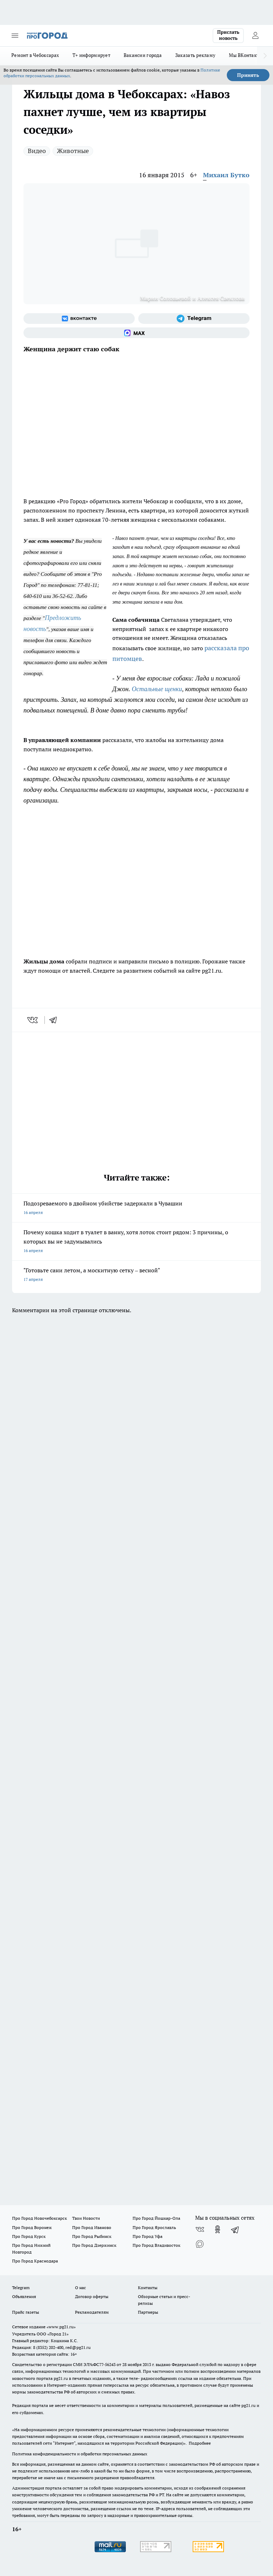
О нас (80, 2287)
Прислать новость (228, 35)
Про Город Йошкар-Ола (156, 2218)
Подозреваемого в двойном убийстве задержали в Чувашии (136, 1208)
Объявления (24, 2296)
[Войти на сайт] (255, 35)
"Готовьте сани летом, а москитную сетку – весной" (136, 1275)
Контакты (147, 2287)
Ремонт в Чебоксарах (35, 55)
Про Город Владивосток (156, 2245)
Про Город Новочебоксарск (39, 2218)
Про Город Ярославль (154, 2227)
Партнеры (148, 2312)
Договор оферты (91, 2296)
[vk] (33, 1020)
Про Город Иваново (91, 2227)
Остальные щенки (157, 689)
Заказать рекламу (195, 55)
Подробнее (200, 2443)
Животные (73, 151)
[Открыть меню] (14, 35)
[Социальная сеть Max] (136, 332)
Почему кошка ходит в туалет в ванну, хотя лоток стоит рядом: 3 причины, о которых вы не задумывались (136, 1242)
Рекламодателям (92, 2312)
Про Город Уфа (147, 2236)
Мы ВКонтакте (245, 55)
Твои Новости (86, 2218)
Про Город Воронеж (32, 2227)
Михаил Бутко (226, 175)
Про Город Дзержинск (94, 2245)
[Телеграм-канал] (194, 318)
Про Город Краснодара (35, 2261)
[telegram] (55, 1020)
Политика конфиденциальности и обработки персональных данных (79, 2453)
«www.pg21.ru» (61, 2326)
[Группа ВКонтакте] (79, 318)
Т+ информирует (91, 55)
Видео (37, 151)
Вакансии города (143, 55)
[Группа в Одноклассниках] (217, 2229)
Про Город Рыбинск (91, 2236)
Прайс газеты (25, 2312)
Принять (248, 75)
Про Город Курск (29, 2236)
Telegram (21, 2287)
